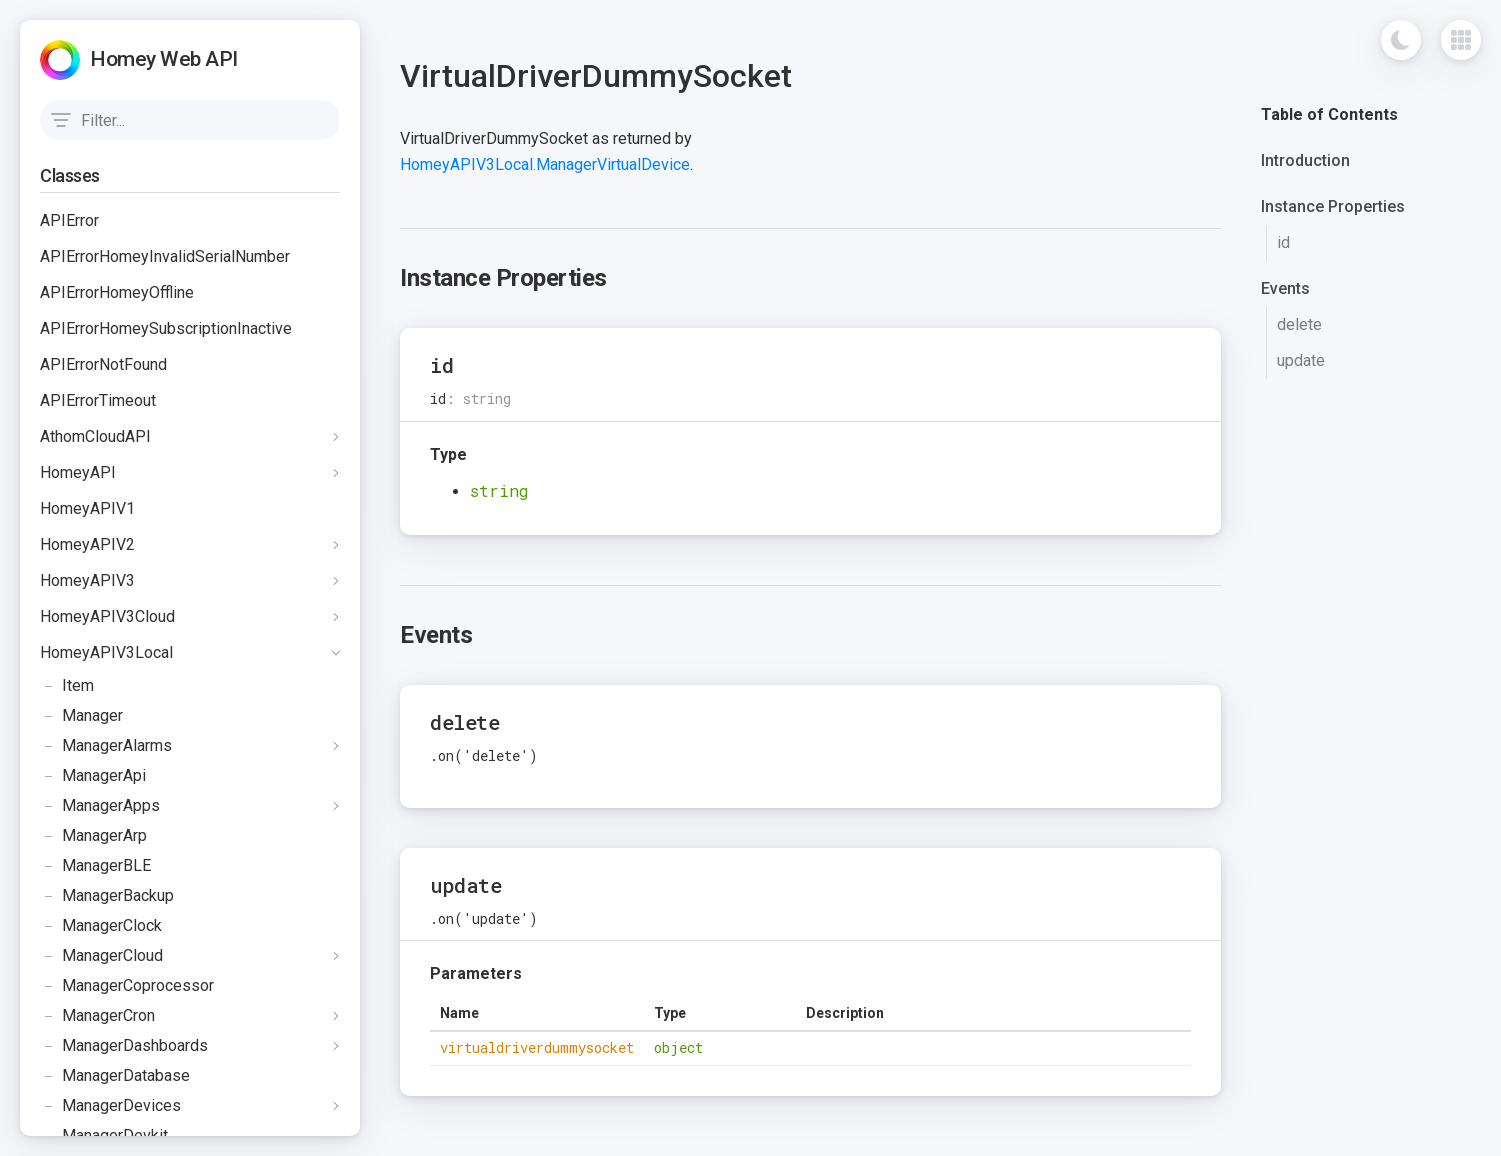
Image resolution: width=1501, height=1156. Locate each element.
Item (67, 686)
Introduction (1305, 160)
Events (1285, 288)
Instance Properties (1333, 206)
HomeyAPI (78, 472)
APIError (69, 220)
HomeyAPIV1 (87, 508)
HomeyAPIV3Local (106, 652)
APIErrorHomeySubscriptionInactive (166, 328)
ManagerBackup (107, 896)
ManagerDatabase (115, 1076)
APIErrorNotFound (103, 364)
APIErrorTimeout (98, 400)
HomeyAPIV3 (87, 580)
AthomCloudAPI (95, 436)
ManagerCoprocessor (127, 986)
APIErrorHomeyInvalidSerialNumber (165, 256)
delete (1299, 324)
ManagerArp (93, 836)
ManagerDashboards (124, 1046)
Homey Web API (164, 59)
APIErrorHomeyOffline (117, 292)
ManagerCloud (101, 956)
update (1301, 360)
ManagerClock (101, 926)
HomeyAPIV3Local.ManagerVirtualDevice (545, 164)
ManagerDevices (110, 1106)
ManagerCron (97, 1016)
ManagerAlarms (106, 746)
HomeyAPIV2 (87, 544)
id (1283, 242)
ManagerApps (100, 806)
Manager (81, 716)
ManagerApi (93, 776)
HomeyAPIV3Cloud (107, 616)
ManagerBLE (95, 866)
